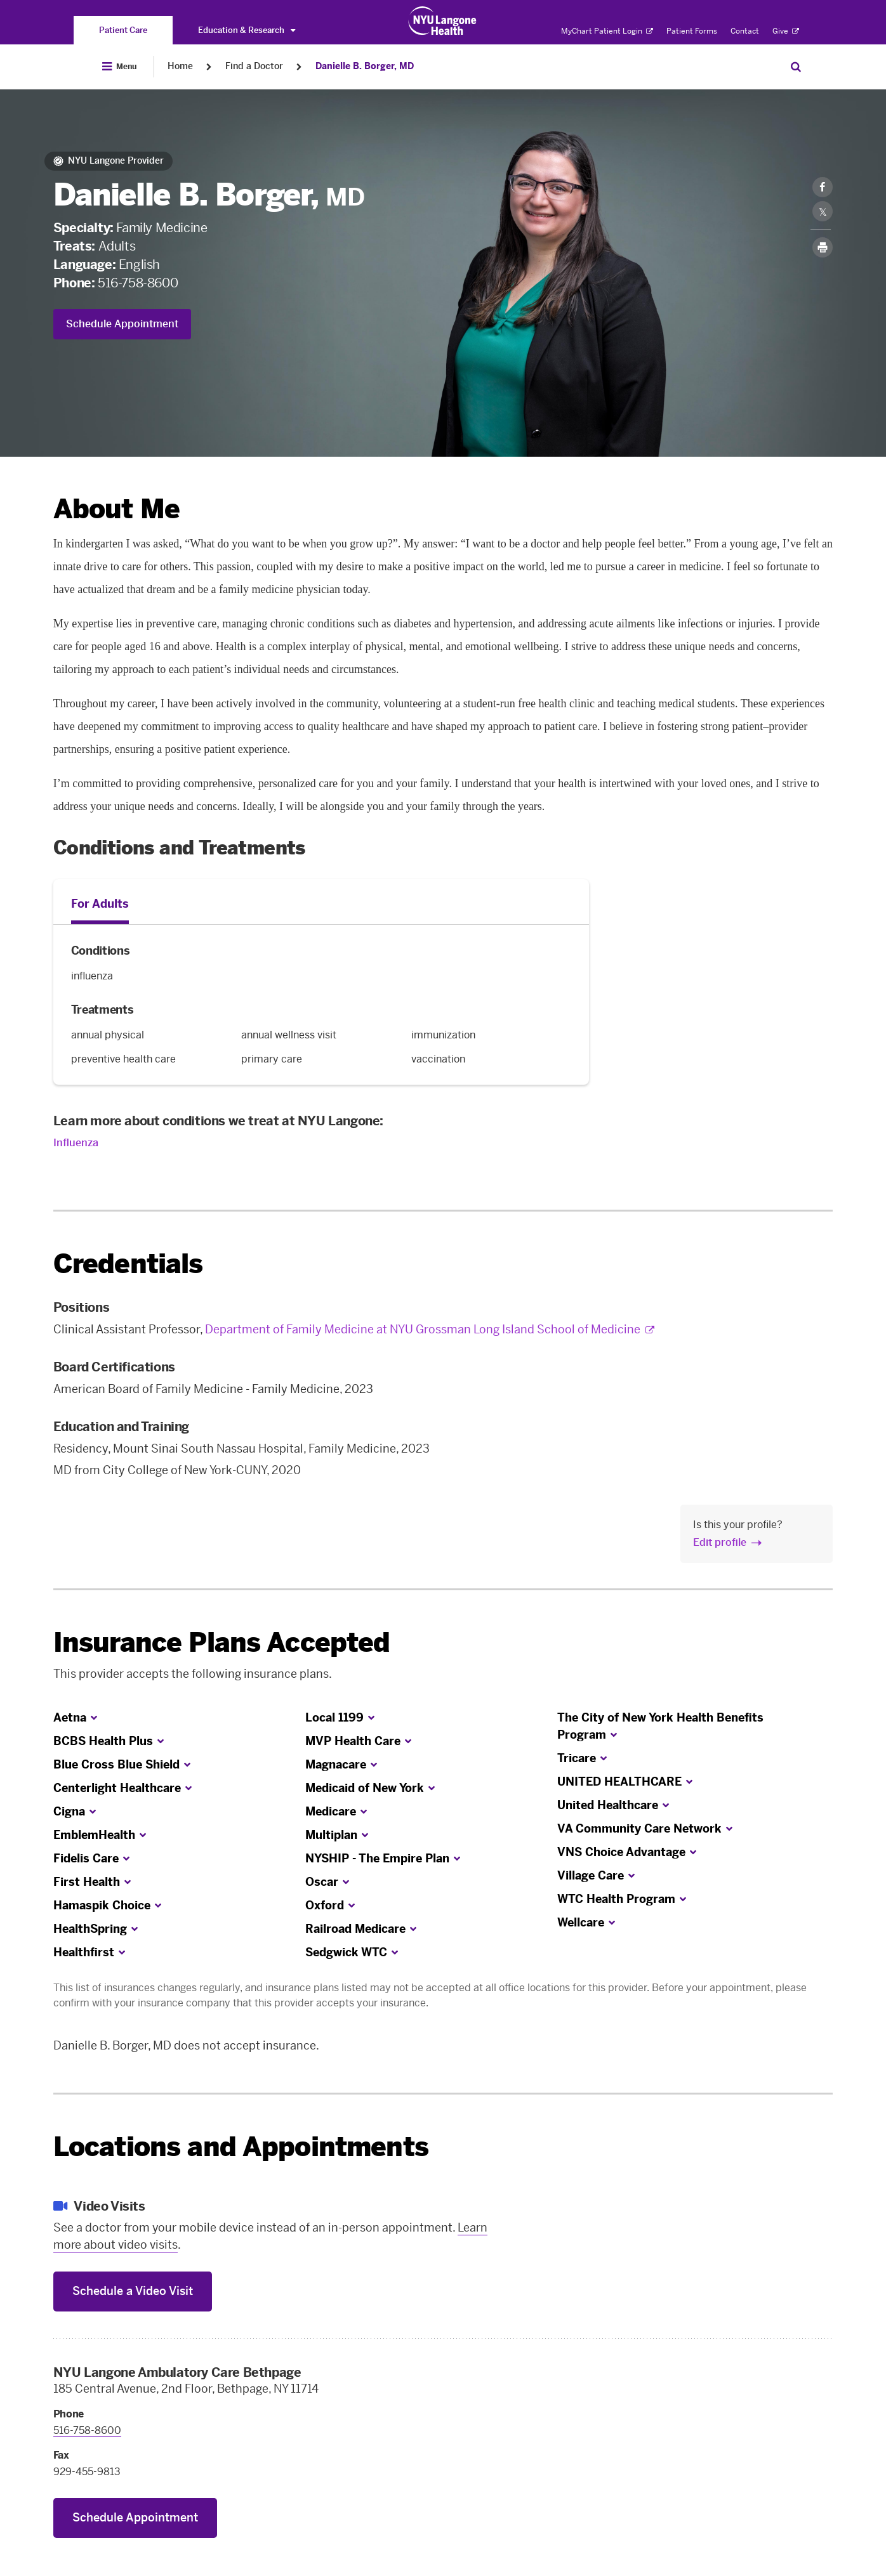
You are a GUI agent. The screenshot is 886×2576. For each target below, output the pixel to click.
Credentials (128, 1264)
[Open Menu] (119, 66)
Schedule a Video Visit (132, 2291)
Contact (745, 31)
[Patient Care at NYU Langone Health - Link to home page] (442, 21)
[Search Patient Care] (796, 66)
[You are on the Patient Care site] (123, 30)
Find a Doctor (254, 66)
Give (785, 31)
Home (180, 66)
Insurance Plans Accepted (221, 1642)
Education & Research (246, 30)
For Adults (100, 904)
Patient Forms (691, 31)
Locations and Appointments (240, 2147)
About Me (116, 509)
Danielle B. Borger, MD (364, 66)
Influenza (75, 1143)
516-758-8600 (138, 283)
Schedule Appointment (122, 324)
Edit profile (719, 1542)
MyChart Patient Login (607, 31)
